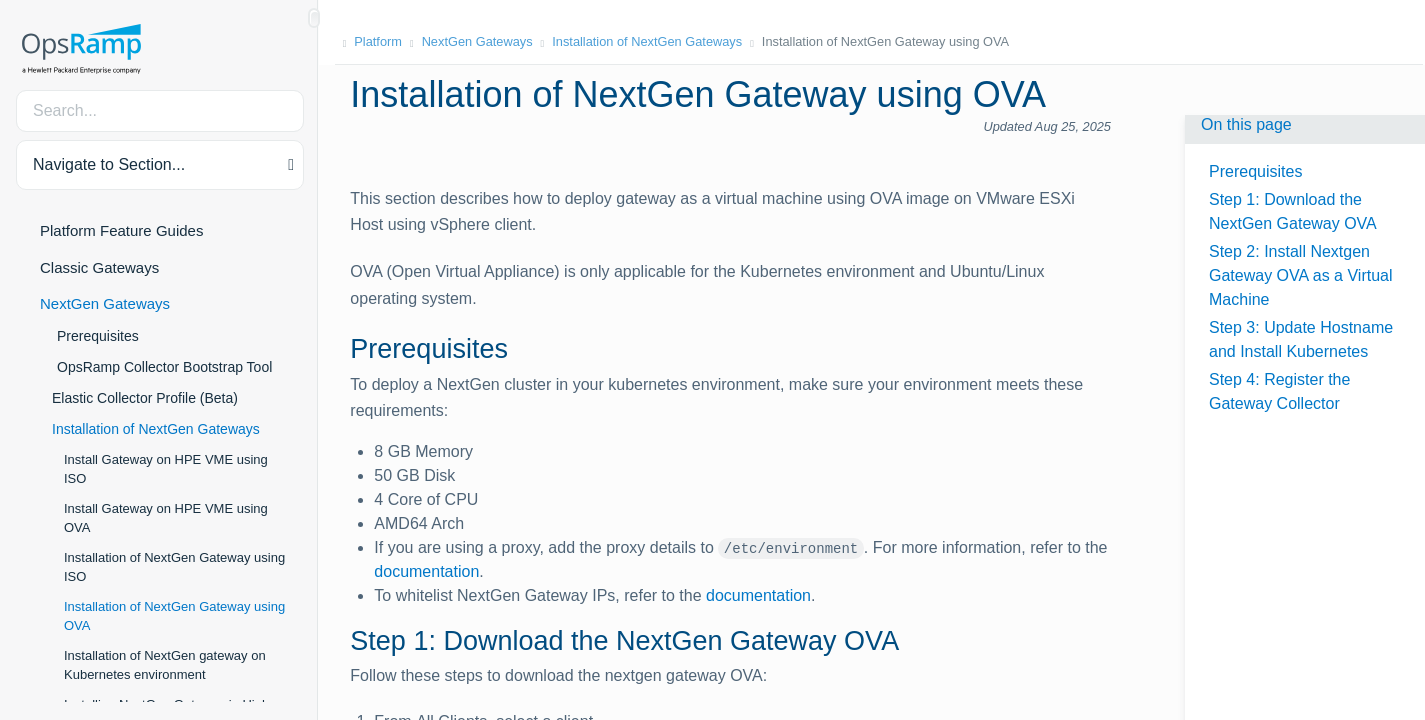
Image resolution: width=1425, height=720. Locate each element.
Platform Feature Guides (121, 230)
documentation (428, 571)
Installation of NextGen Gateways (156, 429)
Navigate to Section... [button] (109, 164)
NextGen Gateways (105, 303)
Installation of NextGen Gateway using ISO (174, 567)
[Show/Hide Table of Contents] (314, 18)
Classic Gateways (99, 267)
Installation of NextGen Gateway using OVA (174, 616)
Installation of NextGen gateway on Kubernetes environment (165, 665)
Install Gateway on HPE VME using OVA (166, 518)
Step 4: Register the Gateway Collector (1279, 391)
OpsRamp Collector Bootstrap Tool (164, 367)
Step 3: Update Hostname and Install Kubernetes (1301, 339)
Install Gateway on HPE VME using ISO (166, 469)
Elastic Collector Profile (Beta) (145, 398)
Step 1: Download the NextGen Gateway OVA (1293, 211)
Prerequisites (98, 336)
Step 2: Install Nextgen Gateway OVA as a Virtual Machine (1301, 275)
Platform (380, 41)
